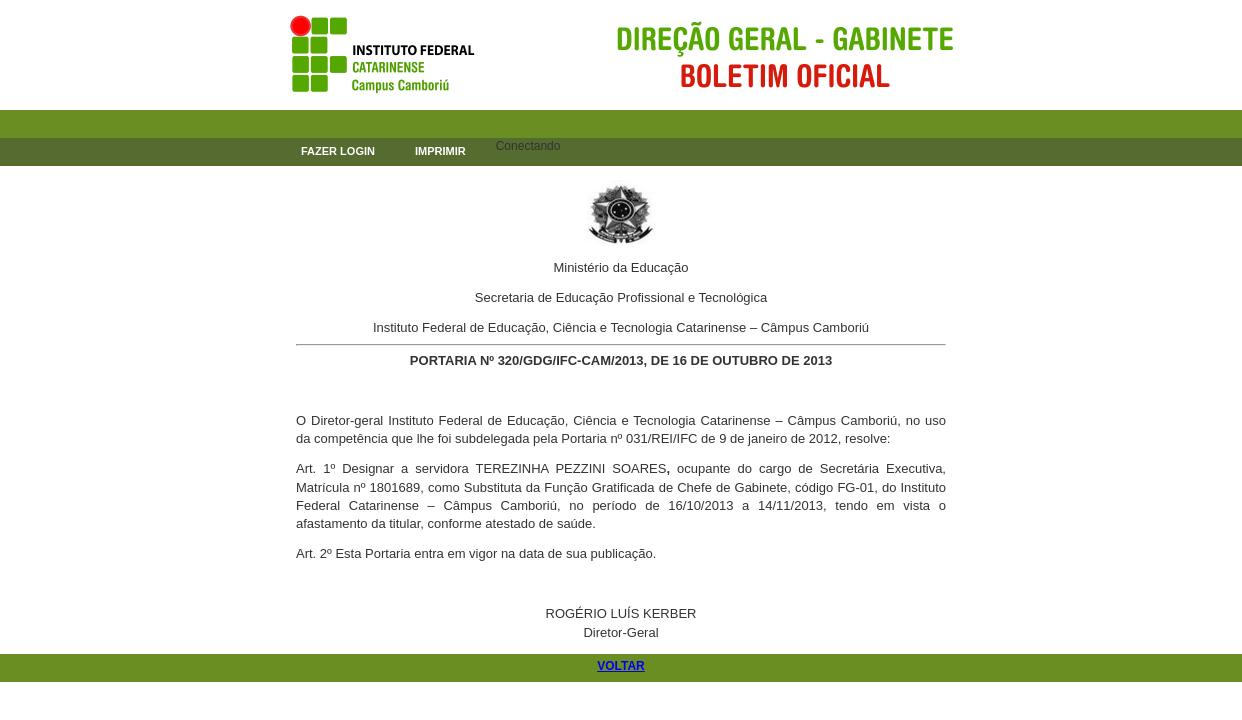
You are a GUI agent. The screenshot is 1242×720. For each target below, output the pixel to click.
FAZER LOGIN (338, 151)
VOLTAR (621, 666)
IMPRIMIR (440, 151)
